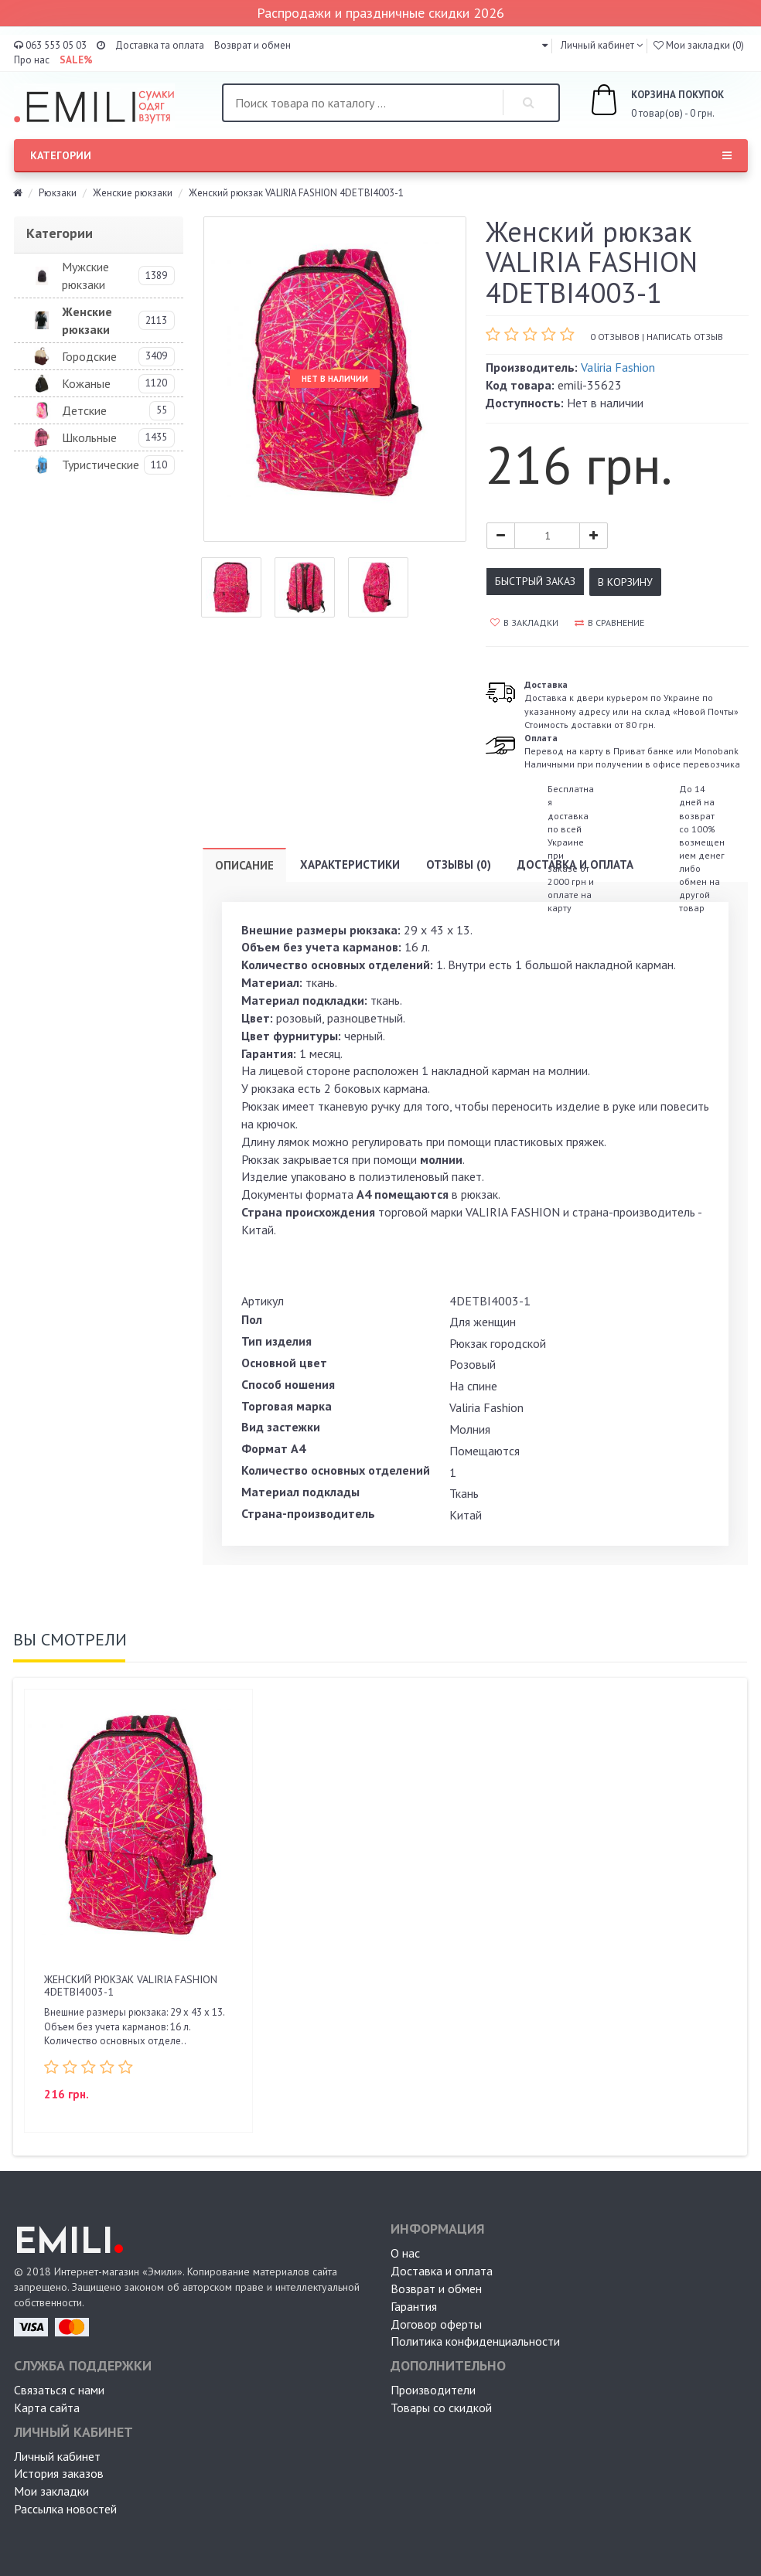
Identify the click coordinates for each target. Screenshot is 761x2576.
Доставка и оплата (575, 864)
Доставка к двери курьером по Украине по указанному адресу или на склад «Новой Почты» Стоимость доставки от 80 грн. (631, 704)
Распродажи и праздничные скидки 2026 (380, 13)
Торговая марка (286, 1406)
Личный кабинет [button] (596, 45)
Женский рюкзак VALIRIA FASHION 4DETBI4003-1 (130, 1985)
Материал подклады (300, 1491)
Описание (244, 865)
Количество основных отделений (335, 1470)
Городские (89, 356)
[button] (545, 45)
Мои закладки (51, 2491)
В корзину (625, 582)
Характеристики (350, 864)
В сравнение (609, 622)
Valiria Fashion (618, 367)
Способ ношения (288, 1384)
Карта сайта (47, 2407)
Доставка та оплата (159, 45)
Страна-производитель (308, 1513)
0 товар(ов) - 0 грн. (640, 102)
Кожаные (86, 383)
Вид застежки (280, 1426)
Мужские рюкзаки (85, 275)
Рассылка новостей (65, 2508)
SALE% (76, 59)
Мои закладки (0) (699, 45)
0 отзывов (615, 336)
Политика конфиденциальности (475, 2341)
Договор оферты (436, 2324)
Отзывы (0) (458, 864)
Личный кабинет (57, 2456)
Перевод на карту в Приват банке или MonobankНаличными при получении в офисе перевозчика (632, 751)
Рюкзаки (58, 192)
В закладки (524, 622)
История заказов (59, 2473)
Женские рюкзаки (132, 192)
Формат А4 (273, 1448)
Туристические (100, 464)
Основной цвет (284, 1362)
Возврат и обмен (252, 45)
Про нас (31, 59)
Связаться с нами (59, 2389)
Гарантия (414, 2306)
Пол (251, 1319)
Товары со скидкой (441, 2407)
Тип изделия (276, 1341)
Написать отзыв (685, 336)
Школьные (89, 437)
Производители (433, 2389)
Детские (84, 410)
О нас (405, 2253)
